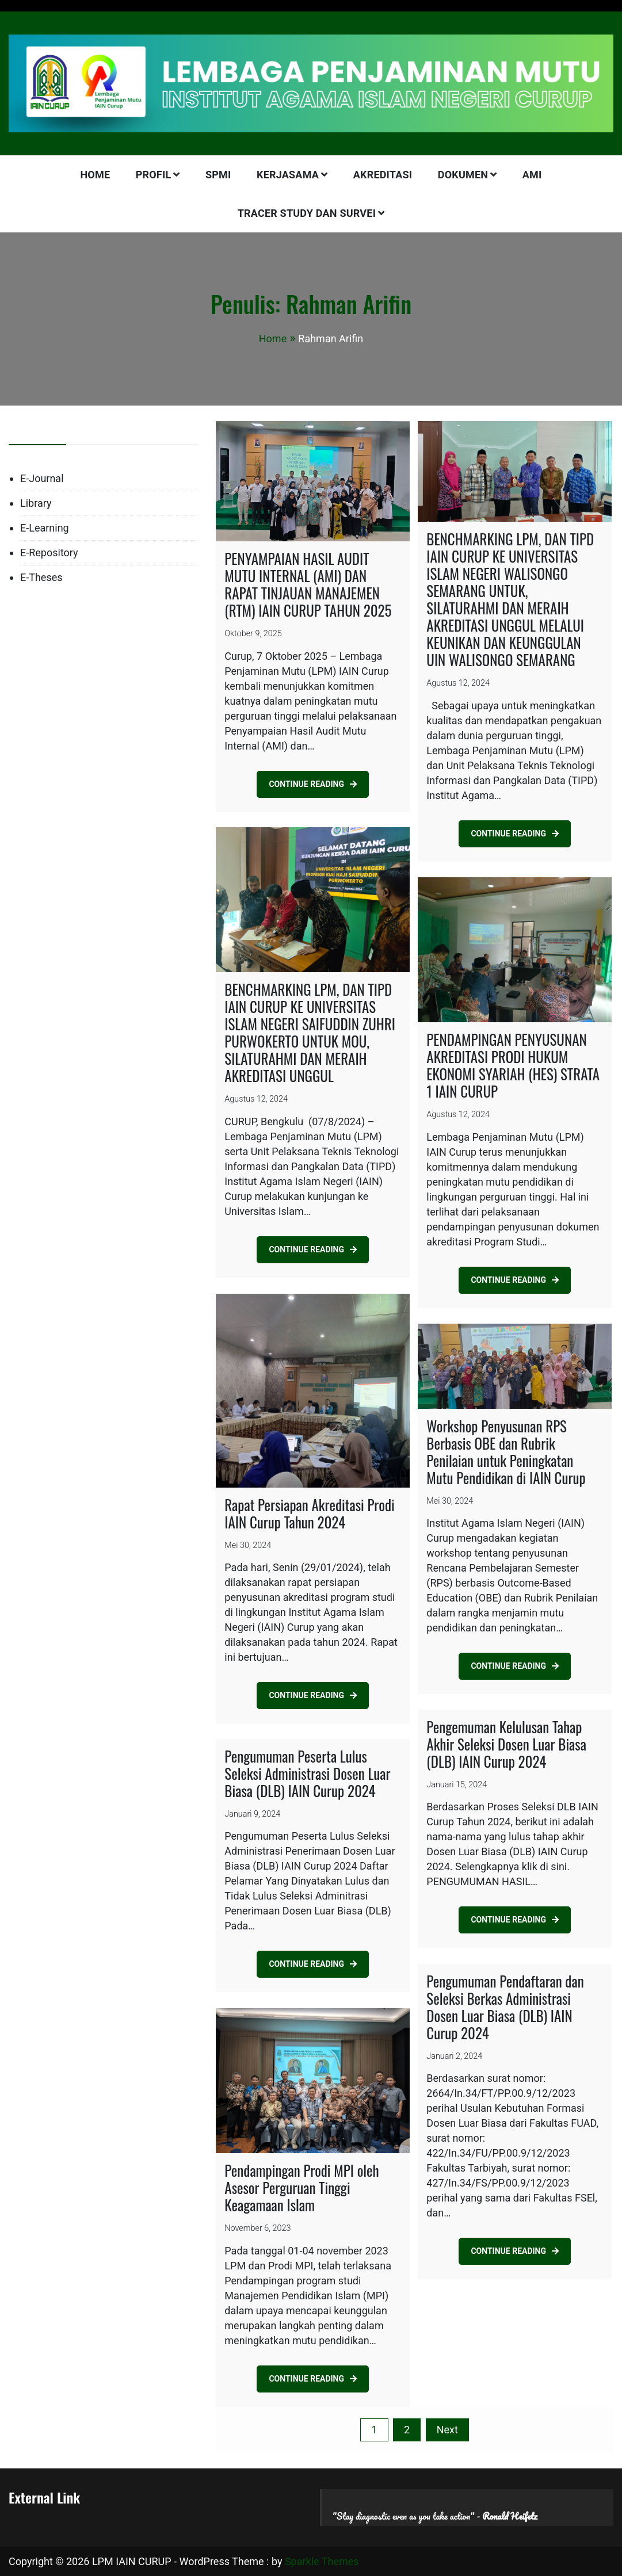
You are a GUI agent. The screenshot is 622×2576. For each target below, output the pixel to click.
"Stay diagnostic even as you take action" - (435, 2516)
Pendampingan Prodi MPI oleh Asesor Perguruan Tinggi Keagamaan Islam (301, 2187)
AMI (532, 175)
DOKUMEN (463, 175)
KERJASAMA (288, 175)
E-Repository (49, 552)
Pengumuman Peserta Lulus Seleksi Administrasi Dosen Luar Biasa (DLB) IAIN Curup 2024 (307, 1773)
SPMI (218, 175)
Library (36, 503)
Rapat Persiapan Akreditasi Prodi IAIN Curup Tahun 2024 (309, 1513)
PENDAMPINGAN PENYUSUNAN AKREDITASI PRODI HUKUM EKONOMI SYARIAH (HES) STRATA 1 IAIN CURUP (513, 1065)
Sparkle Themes (322, 2561)
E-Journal (42, 478)
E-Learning (44, 528)
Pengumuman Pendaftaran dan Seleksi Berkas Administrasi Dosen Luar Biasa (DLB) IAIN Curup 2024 (504, 2006)
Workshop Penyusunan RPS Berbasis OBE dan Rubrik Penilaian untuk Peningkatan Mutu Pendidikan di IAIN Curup (505, 1451)
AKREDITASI (383, 175)
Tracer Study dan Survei (307, 213)
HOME (95, 175)
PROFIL (153, 175)
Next (447, 2430)
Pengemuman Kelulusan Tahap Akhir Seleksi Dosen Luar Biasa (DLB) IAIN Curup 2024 (506, 1744)
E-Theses (41, 577)
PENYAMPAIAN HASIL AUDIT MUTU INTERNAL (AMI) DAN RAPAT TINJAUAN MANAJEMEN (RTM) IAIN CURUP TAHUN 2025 (307, 584)
